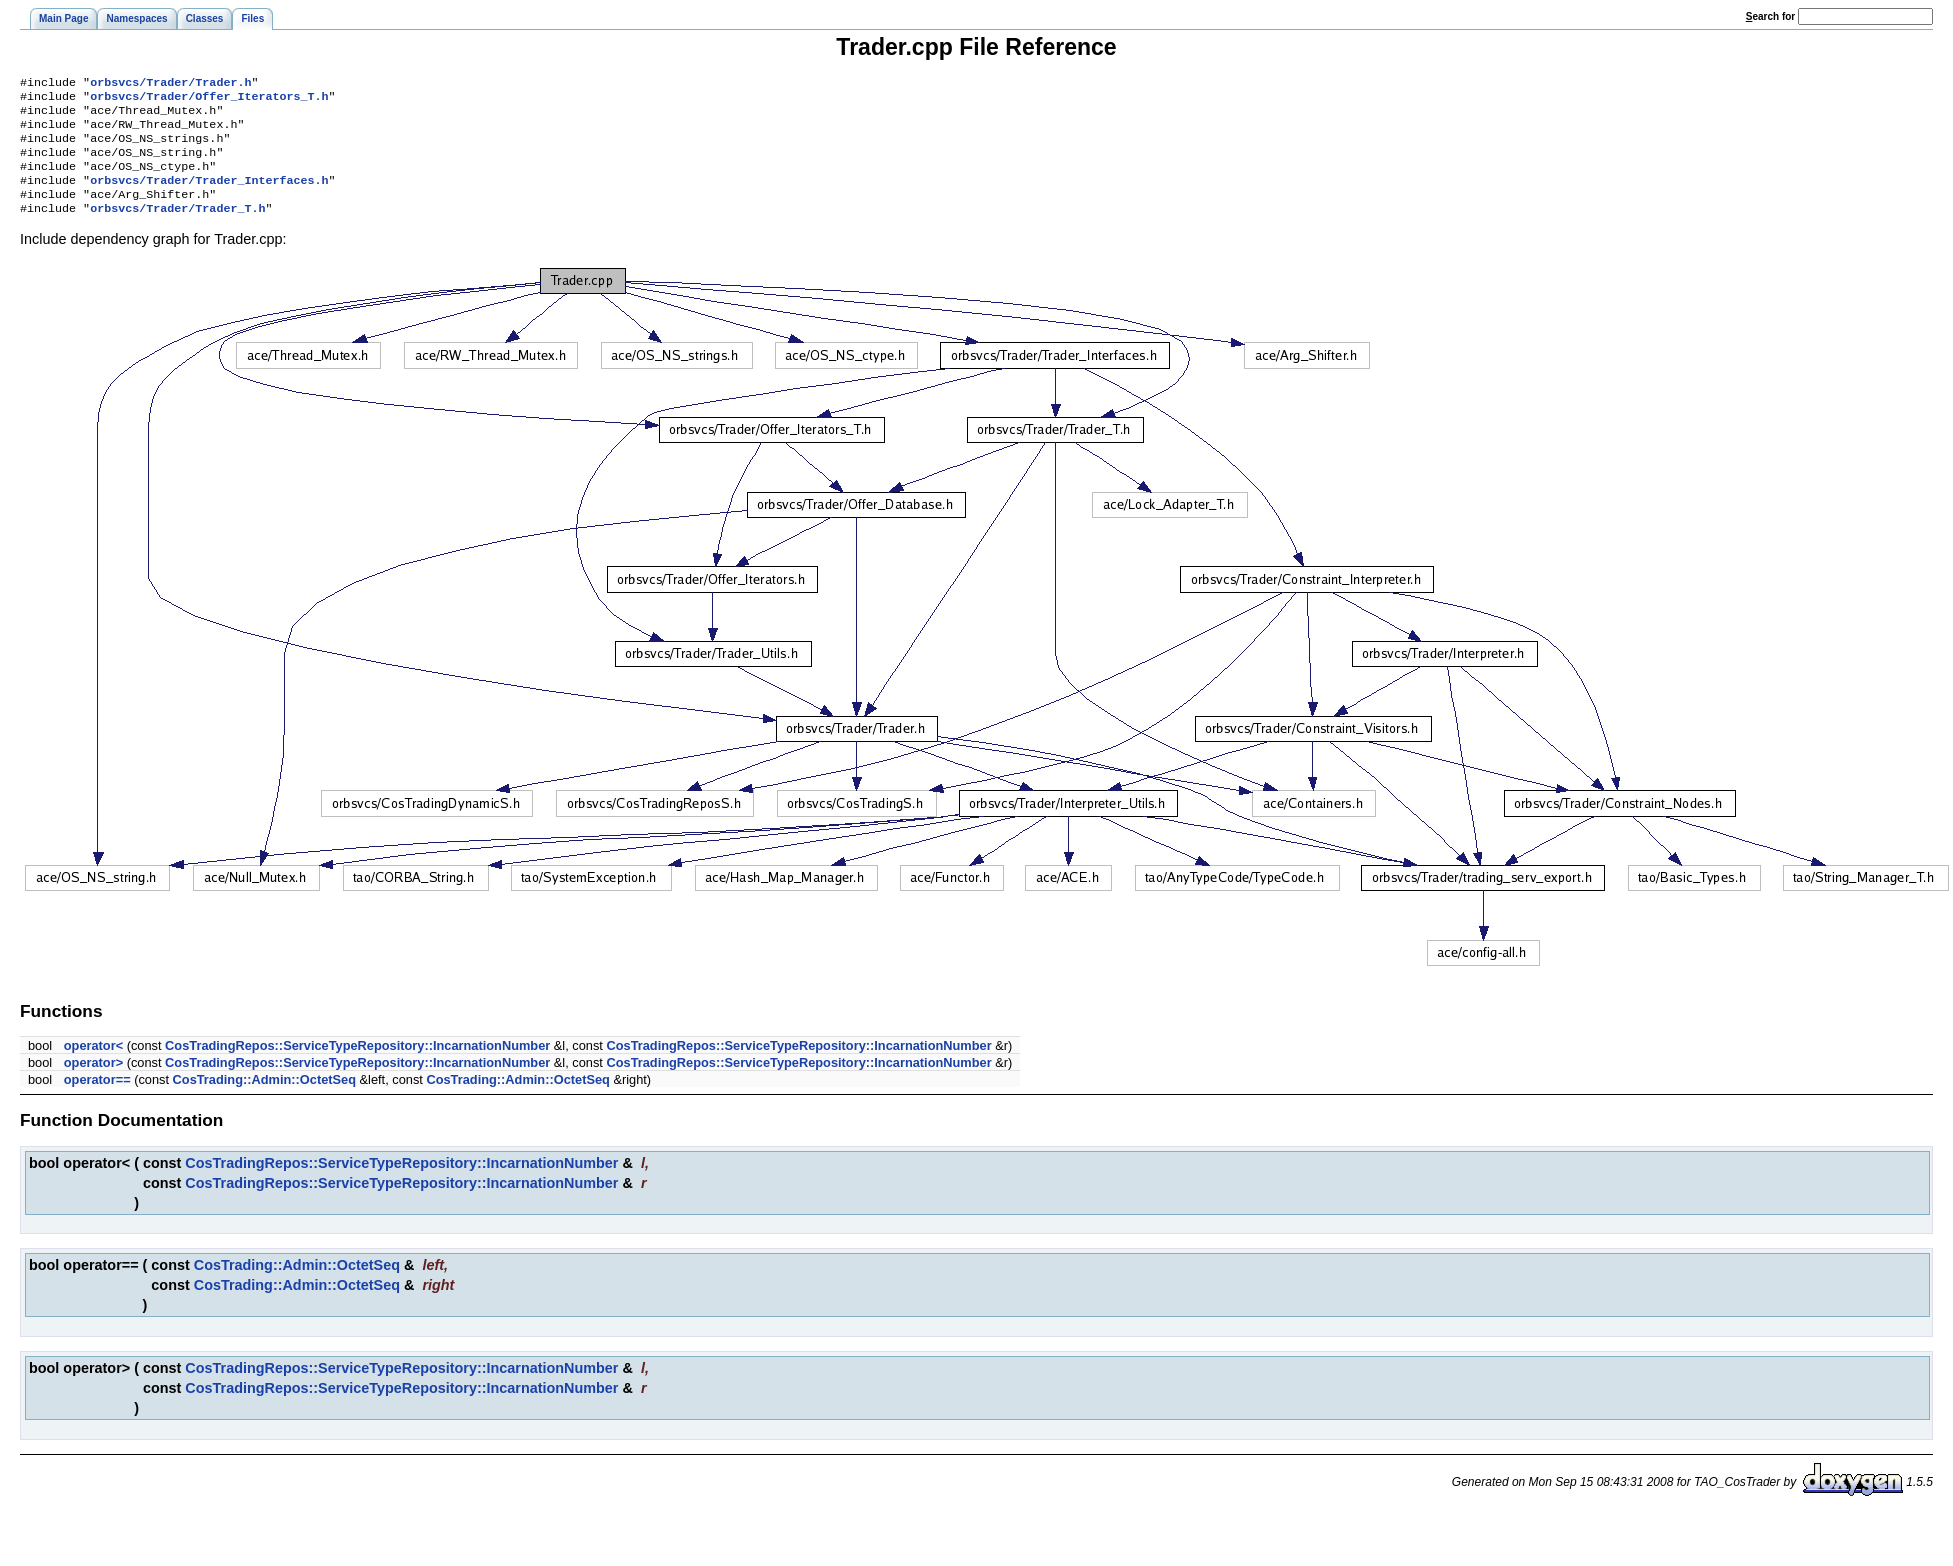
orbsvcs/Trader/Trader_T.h (177, 228)
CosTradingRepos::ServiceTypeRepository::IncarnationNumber (357, 1065)
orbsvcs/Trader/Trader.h (170, 84)
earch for (1770, 16)
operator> (93, 1082)
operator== (97, 1099)
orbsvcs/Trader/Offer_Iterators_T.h (209, 100)
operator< (93, 1065)
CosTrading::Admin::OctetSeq (264, 1099)
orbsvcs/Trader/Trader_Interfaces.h (209, 196)
